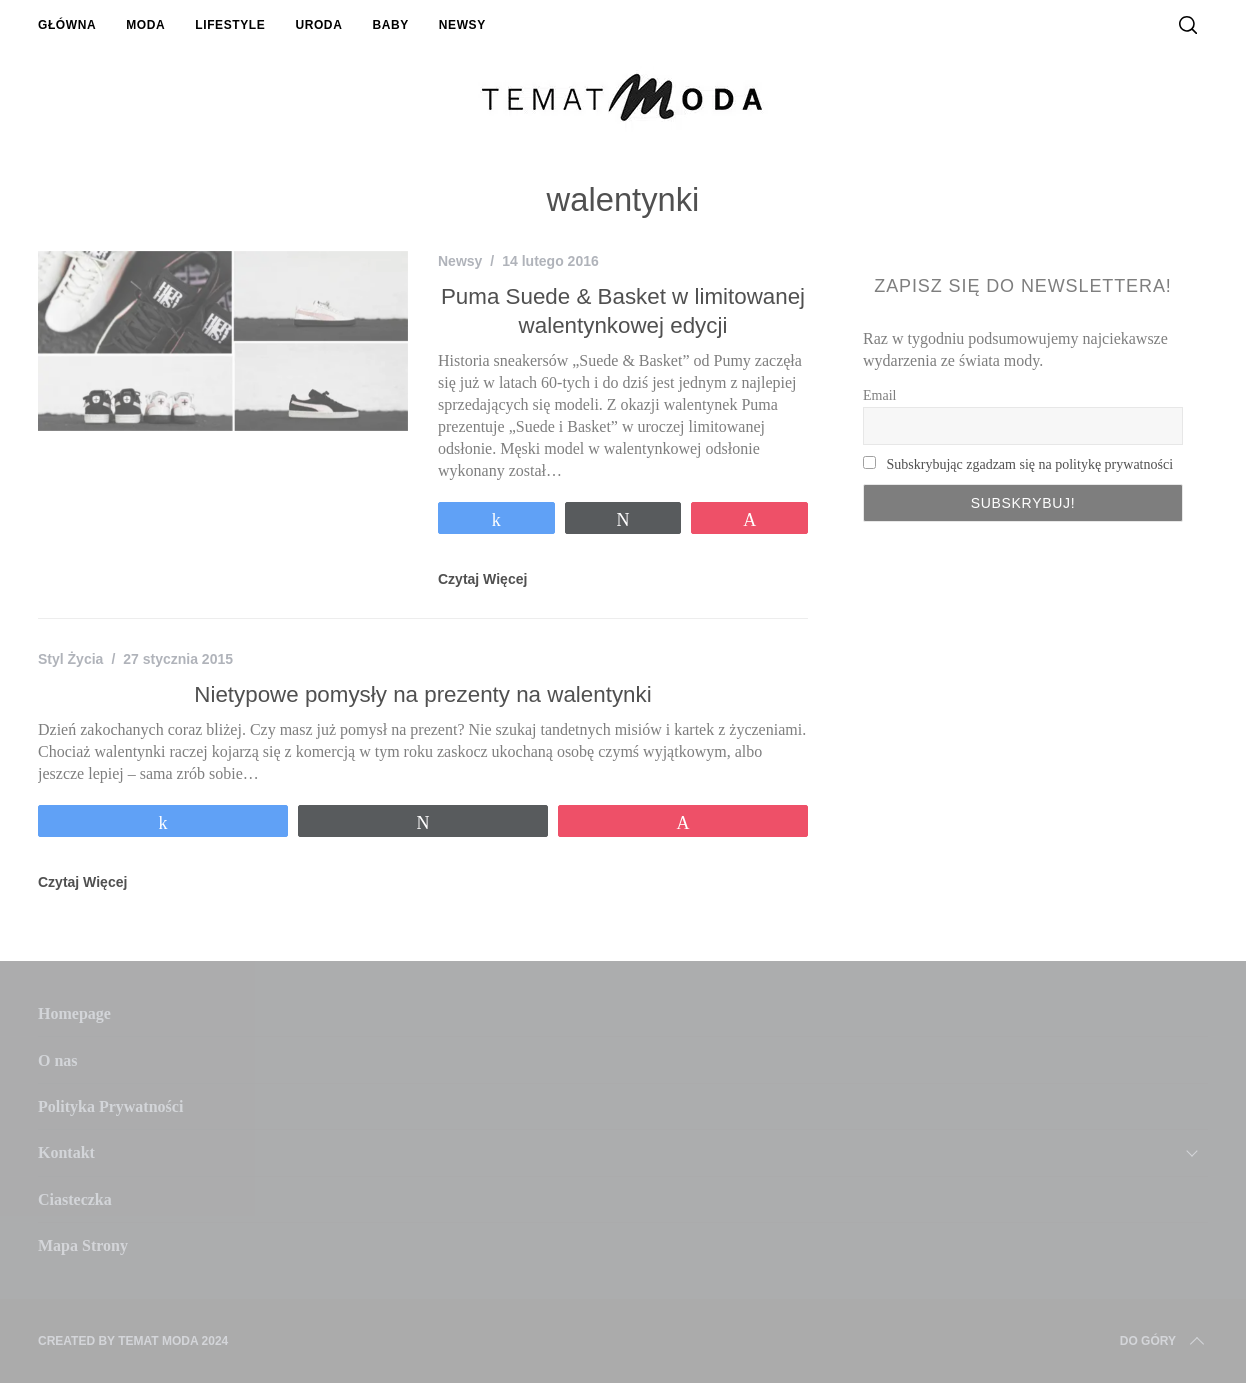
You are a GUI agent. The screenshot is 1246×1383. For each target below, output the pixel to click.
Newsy (462, 25)
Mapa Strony (83, 1245)
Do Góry (1164, 1341)
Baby (390, 25)
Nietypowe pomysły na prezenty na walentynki (422, 694)
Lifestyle (230, 25)
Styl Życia (70, 659)
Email (879, 395)
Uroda (318, 25)
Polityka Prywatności (110, 1106)
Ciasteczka (75, 1199)
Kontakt (66, 1152)
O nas (58, 1060)
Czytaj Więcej (482, 579)
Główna (67, 25)
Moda (145, 25)
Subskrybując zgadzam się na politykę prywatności (1030, 464)
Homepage (74, 1013)
